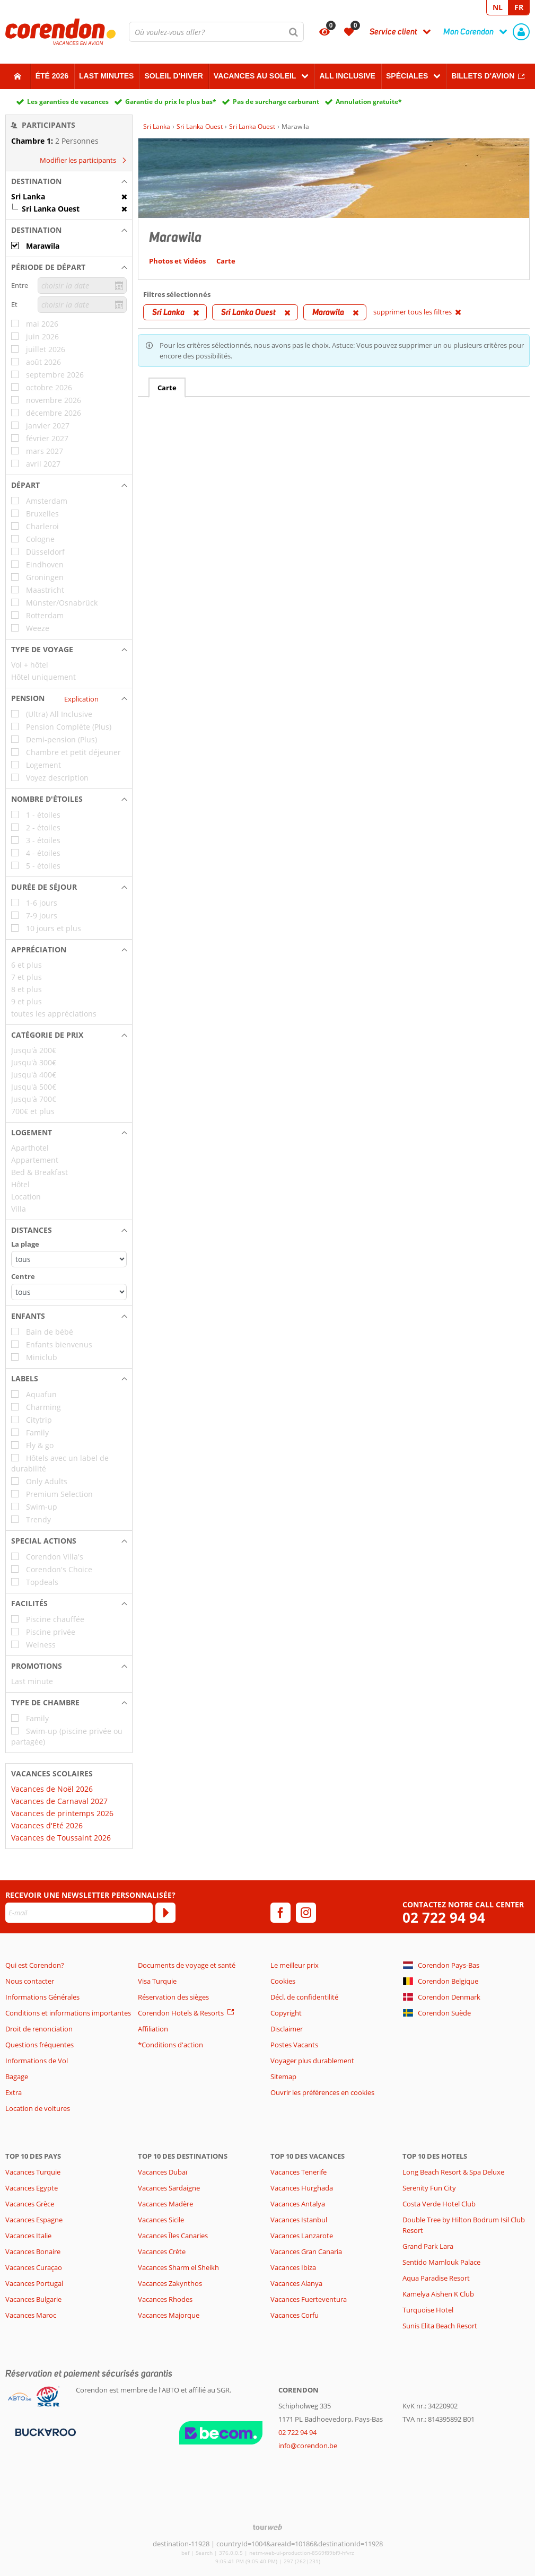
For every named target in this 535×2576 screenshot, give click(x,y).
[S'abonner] (165, 1913)
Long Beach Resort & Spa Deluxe (453, 2172)
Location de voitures (37, 2108)
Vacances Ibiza (293, 2267)
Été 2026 (52, 76)
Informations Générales (42, 1997)
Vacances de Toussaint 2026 (61, 1838)
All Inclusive (347, 76)
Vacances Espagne (34, 2219)
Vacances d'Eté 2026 (47, 1825)
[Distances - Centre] (69, 1292)
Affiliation (153, 2029)
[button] (69, 181)
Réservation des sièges (173, 1997)
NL (498, 7)
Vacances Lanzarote (301, 2235)
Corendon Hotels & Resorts (181, 2013)
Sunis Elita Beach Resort (439, 2325)
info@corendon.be (307, 2445)
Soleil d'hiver (173, 76)
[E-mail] (79, 1913)
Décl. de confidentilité (304, 1997)
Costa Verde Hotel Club (439, 2204)
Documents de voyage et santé (186, 1965)
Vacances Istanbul (298, 2219)
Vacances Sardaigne (169, 2188)
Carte (167, 387)
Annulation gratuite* (369, 101)
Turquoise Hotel (427, 2310)
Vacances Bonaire (32, 2251)
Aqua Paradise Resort (436, 2278)
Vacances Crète (162, 2251)
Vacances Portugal (34, 2283)
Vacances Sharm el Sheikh (178, 2267)
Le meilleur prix (294, 1965)
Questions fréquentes (39, 2044)
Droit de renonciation (39, 2029)
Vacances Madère (165, 2204)
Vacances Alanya (296, 2283)
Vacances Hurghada (301, 2188)
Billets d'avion (482, 76)
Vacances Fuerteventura (308, 2299)
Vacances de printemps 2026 (62, 1813)
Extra (13, 2092)
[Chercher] (294, 32)
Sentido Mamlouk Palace (441, 2262)
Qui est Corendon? (34, 1965)
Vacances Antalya (297, 2204)
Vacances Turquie (32, 2172)
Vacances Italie (28, 2235)
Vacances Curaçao (33, 2267)
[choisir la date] (82, 285)
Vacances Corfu (294, 2315)
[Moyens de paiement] (44, 2432)
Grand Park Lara (427, 2246)
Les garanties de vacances (68, 101)
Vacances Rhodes (165, 2299)
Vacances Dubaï (162, 2172)
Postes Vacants (294, 2044)
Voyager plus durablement (312, 2060)
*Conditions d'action (170, 2044)
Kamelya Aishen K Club (438, 2294)
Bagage (16, 2076)
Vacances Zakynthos (170, 2283)
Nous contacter (29, 1981)
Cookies (282, 1981)
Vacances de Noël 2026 (52, 1789)
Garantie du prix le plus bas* (170, 101)
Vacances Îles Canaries (173, 2235)
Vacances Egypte (31, 2188)
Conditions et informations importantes (68, 2013)
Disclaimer (286, 2029)
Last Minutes (106, 76)
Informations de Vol (36, 2060)
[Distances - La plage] (69, 1259)
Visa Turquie (157, 1981)
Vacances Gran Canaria (306, 2251)
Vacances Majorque (168, 2315)
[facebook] (280, 1912)
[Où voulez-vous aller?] (216, 32)
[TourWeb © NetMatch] (267, 2527)
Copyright (286, 2013)
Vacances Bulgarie (33, 2299)
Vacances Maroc (30, 2315)
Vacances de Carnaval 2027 (59, 1801)
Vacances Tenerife (298, 2172)
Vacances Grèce (29, 2204)
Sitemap (283, 2076)
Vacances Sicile (161, 2219)
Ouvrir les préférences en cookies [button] (322, 2092)
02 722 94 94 (443, 1917)
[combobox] (216, 32)
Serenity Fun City (429, 2188)
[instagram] (306, 1912)
